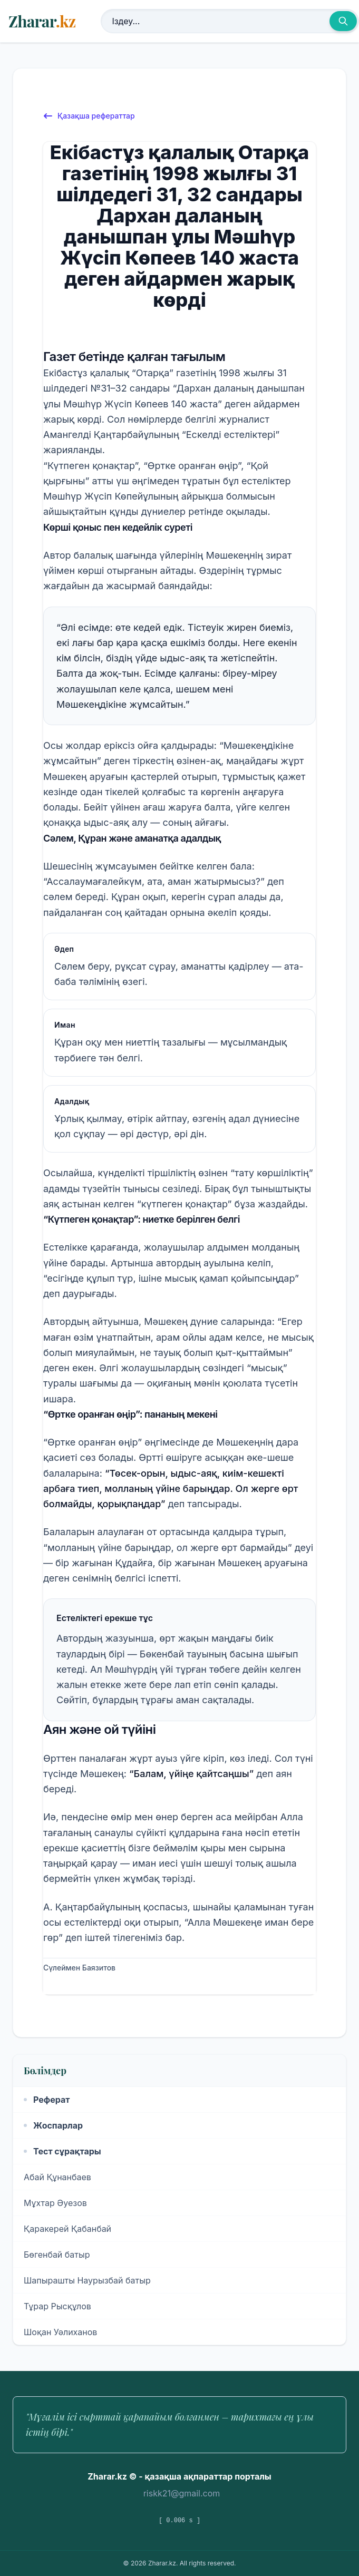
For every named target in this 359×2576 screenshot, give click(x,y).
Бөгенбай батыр (57, 2254)
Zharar (41, 21)
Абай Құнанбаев (57, 2177)
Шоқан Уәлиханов (60, 2332)
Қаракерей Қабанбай (67, 2228)
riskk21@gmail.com (181, 2493)
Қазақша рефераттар (89, 116)
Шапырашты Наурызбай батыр (87, 2280)
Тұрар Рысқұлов (57, 2306)
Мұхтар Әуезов (55, 2203)
